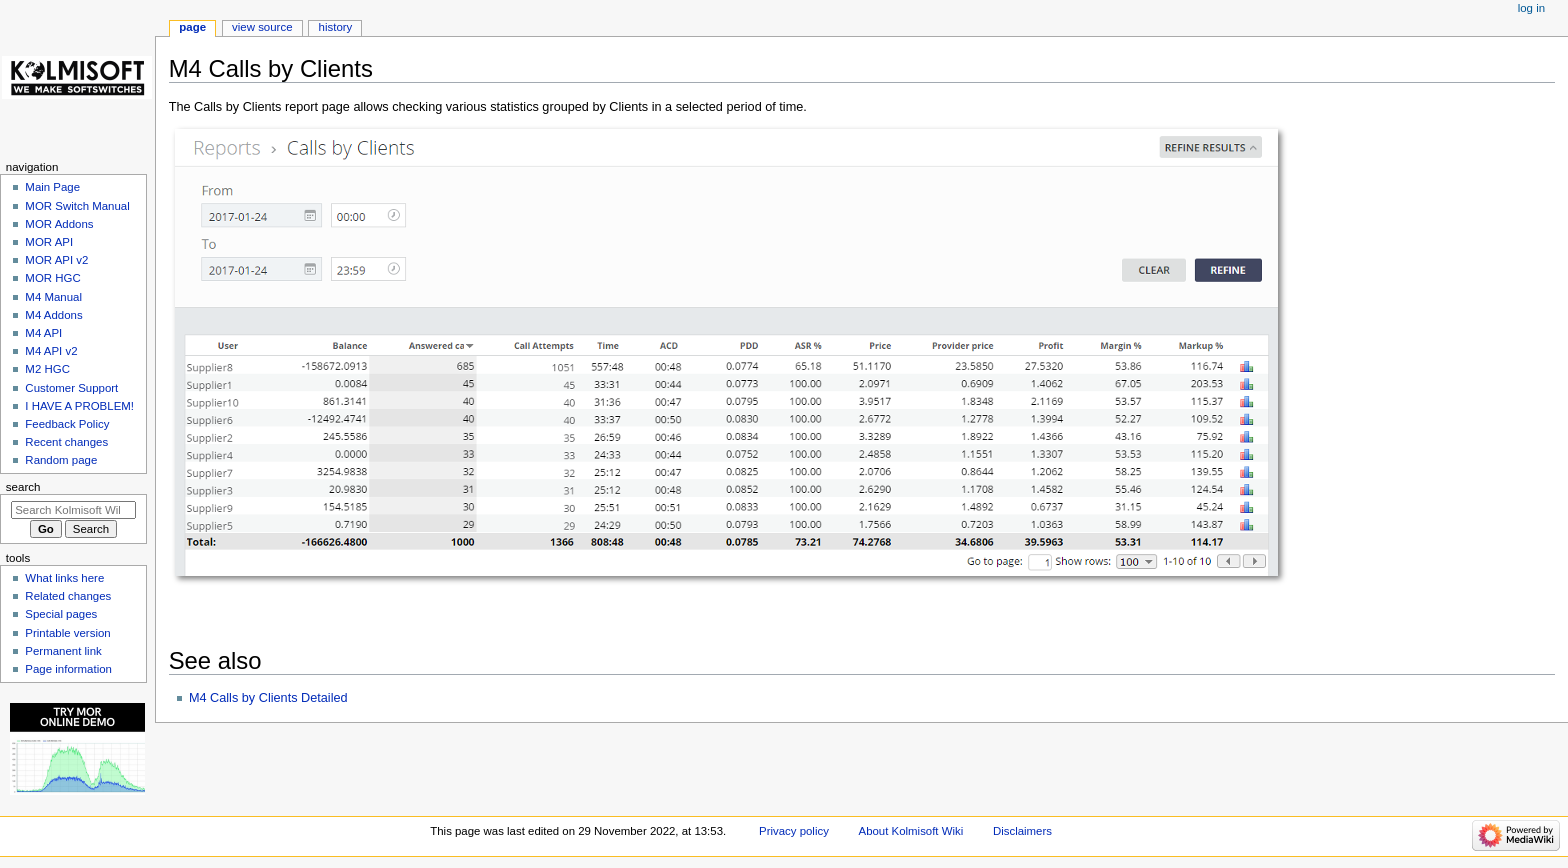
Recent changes (66, 442)
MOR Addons (59, 224)
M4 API (43, 333)
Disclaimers (1022, 831)
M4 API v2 (51, 351)
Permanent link (63, 651)
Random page (61, 460)
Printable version (67, 633)
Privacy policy (794, 831)
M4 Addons (53, 315)
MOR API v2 (56, 260)
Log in (1531, 8)
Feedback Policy (67, 424)
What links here (64, 578)
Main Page (52, 187)
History (336, 27)
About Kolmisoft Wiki (911, 831)
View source (262, 27)
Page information (68, 669)
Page (192, 27)
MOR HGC (52, 278)
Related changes (68, 596)
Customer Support (71, 388)
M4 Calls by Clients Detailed (268, 698)
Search (23, 487)
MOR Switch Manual (77, 206)
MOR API (49, 242)
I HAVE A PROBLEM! (79, 406)
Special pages (61, 614)
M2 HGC (47, 369)
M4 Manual (53, 297)
